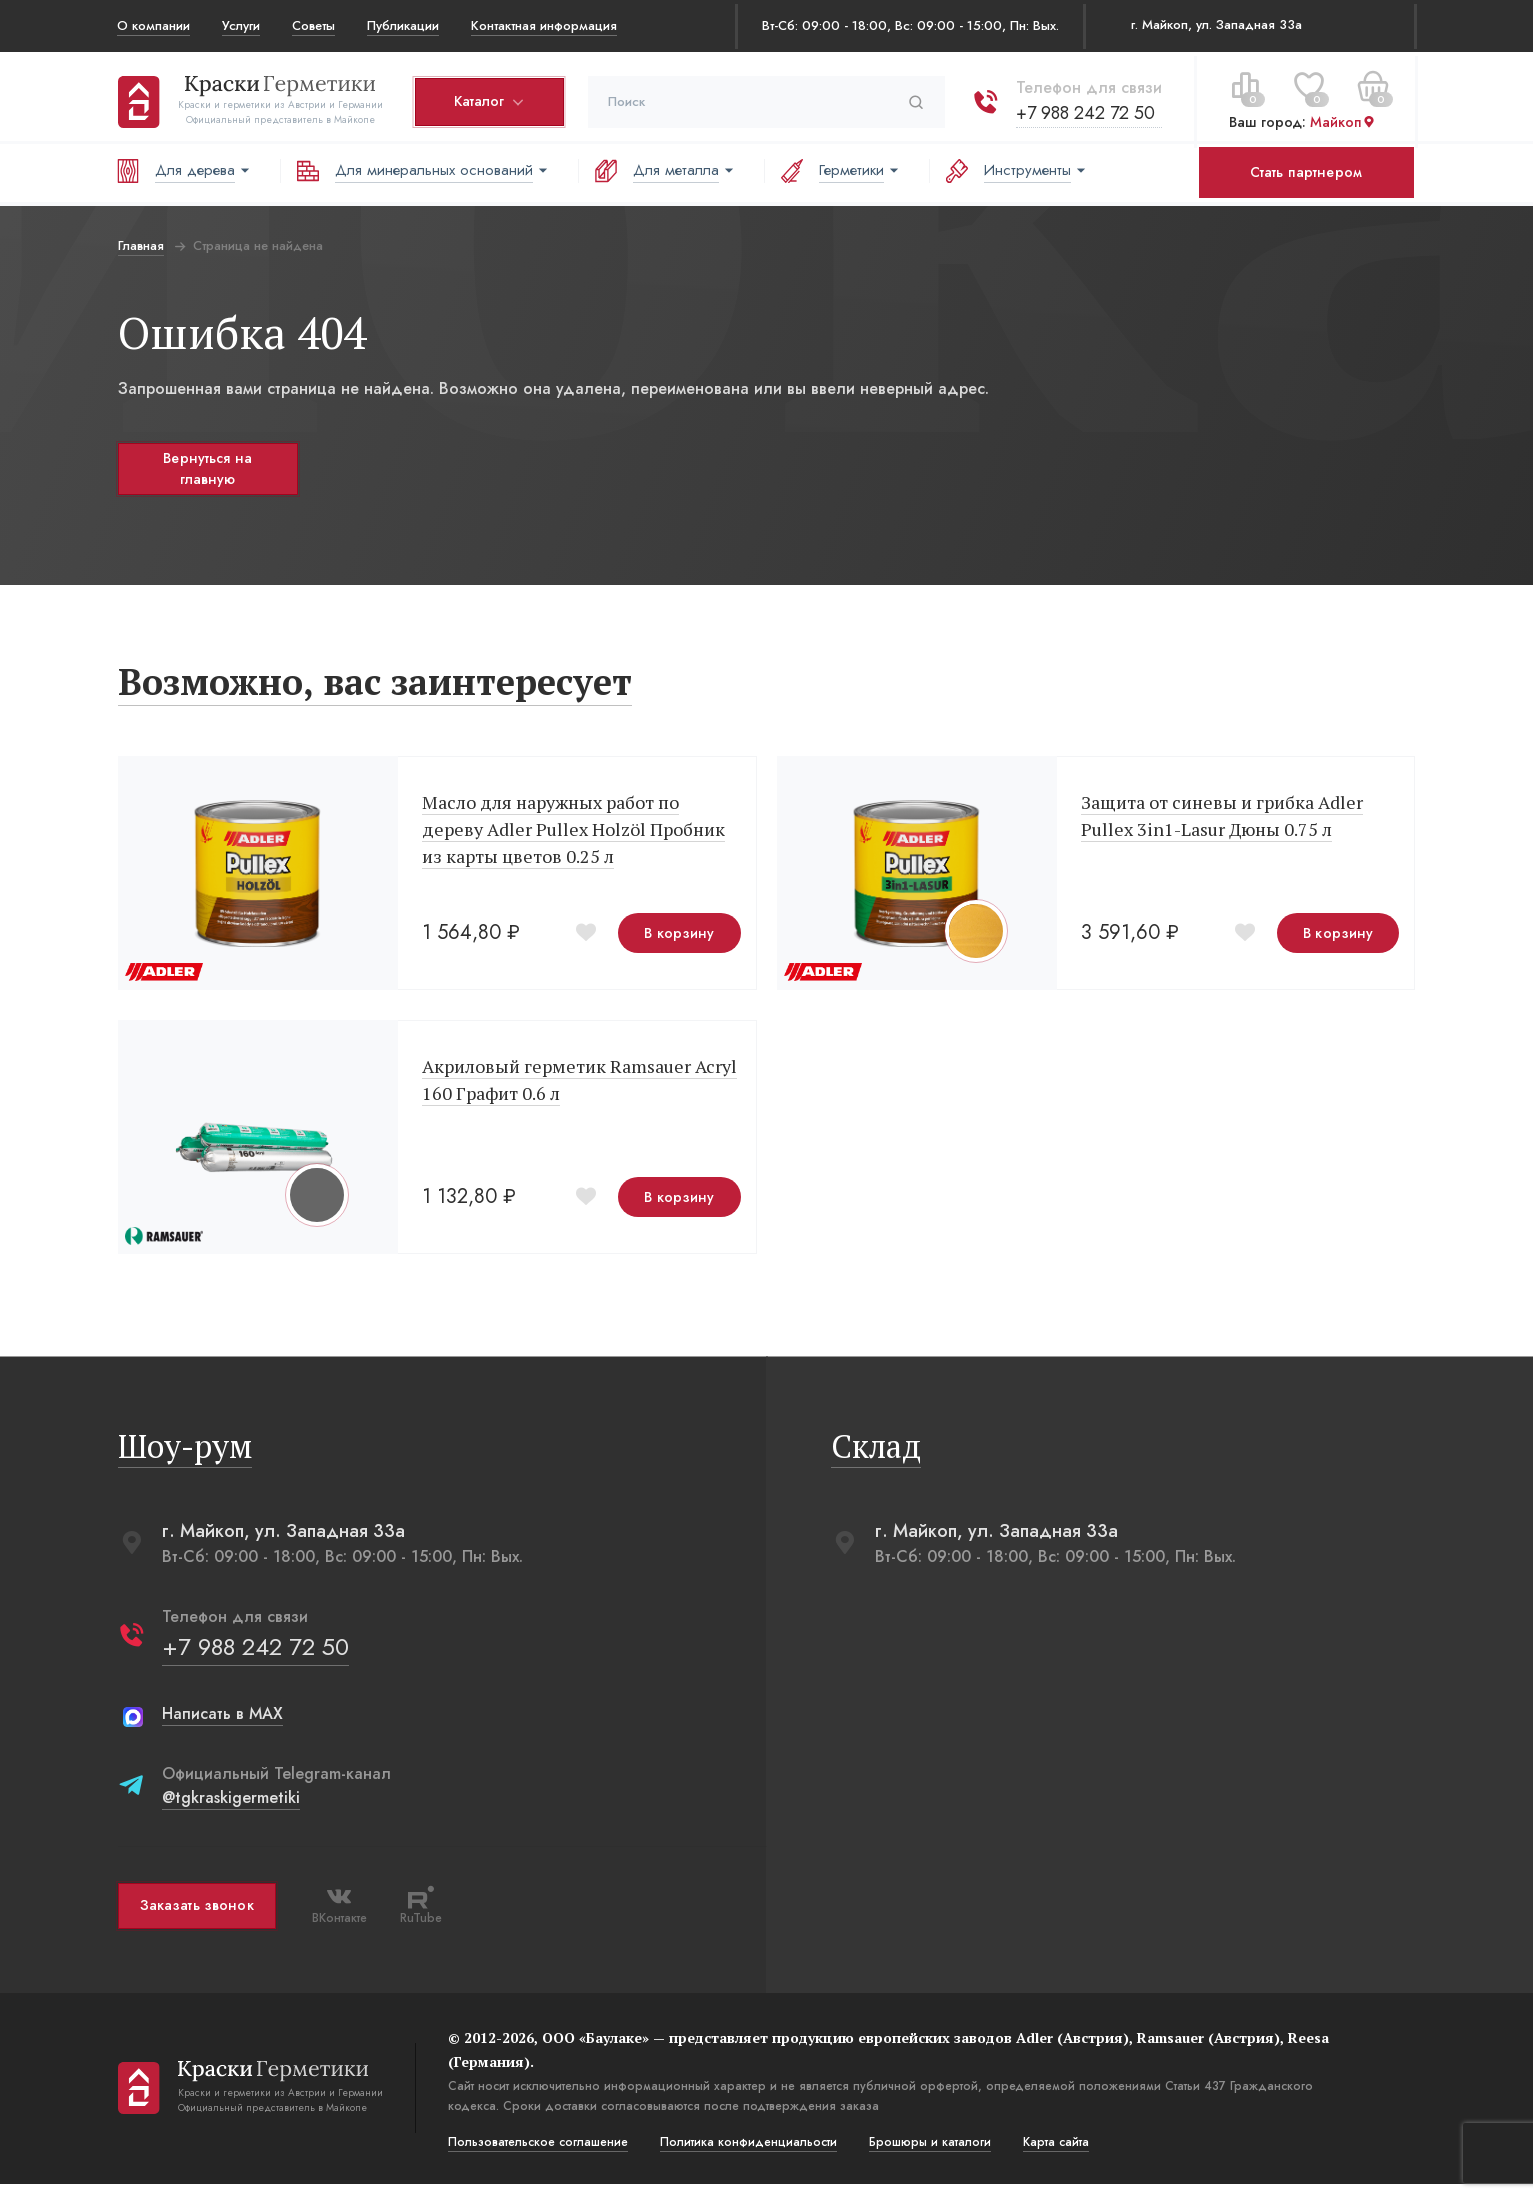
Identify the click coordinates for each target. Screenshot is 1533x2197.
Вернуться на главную (206, 468)
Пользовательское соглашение (537, 2155)
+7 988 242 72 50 (1084, 109)
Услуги (241, 25)
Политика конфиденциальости (747, 2155)
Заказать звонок (196, 1919)
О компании (153, 25)
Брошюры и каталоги (929, 2155)
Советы (313, 25)
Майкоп (1342, 119)
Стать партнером (1306, 172)
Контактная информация (544, 25)
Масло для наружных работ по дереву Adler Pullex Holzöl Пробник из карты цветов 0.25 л (572, 836)
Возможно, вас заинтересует (374, 688)
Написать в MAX (221, 1726)
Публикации (403, 25)
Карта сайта (1055, 2155)
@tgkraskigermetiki (230, 1810)
